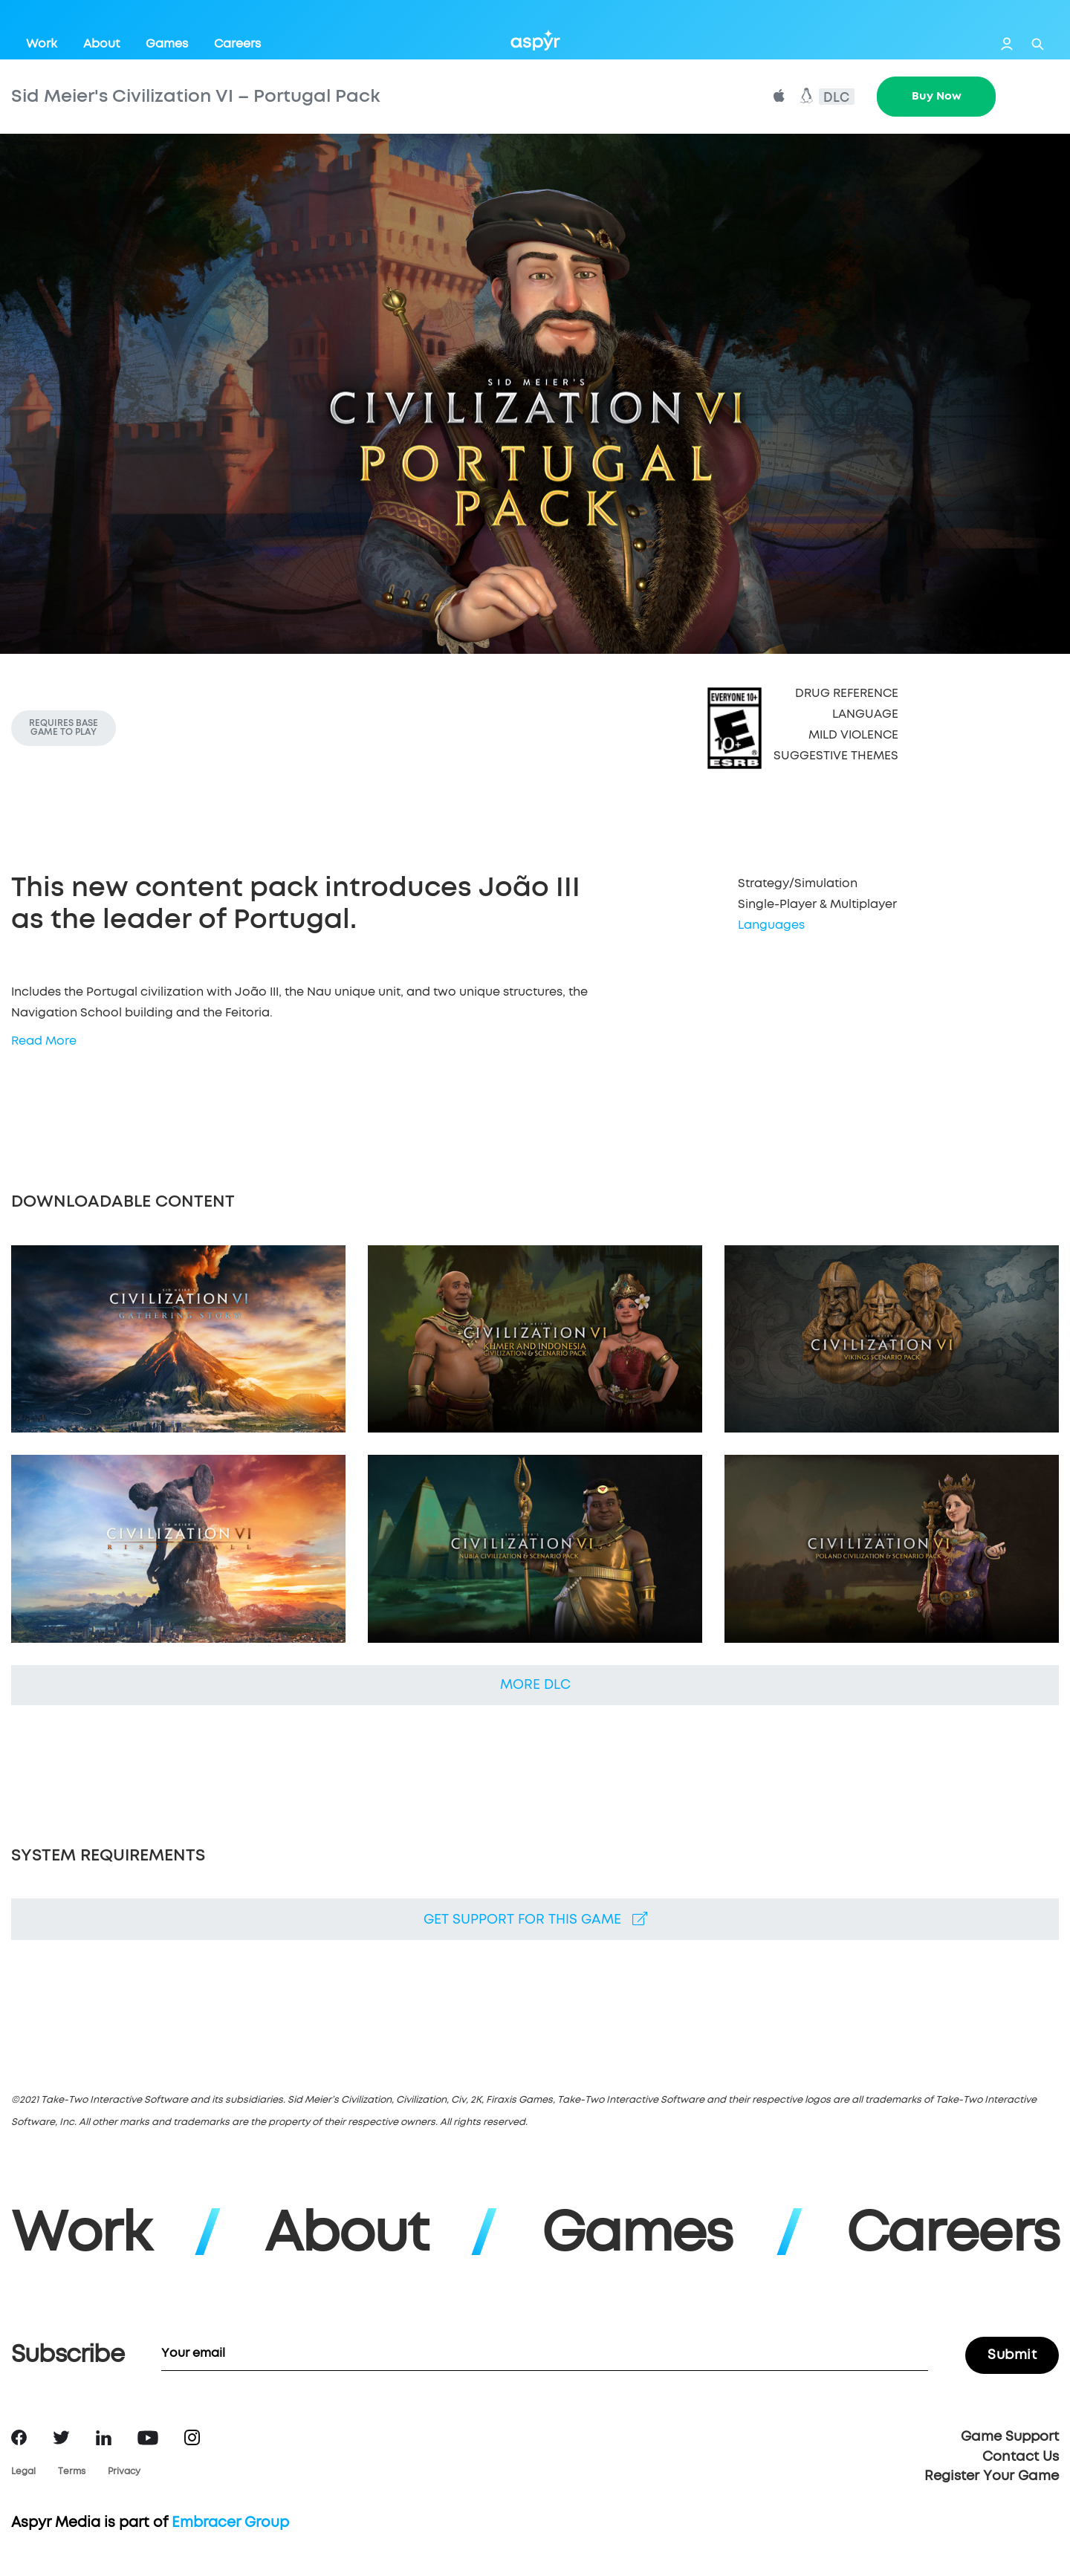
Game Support (1010, 2437)
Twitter (61, 2437)
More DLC (535, 1685)
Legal (23, 2472)
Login (1007, 44)
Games (167, 44)
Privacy (124, 2472)
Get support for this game (535, 1919)
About (101, 44)
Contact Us (1020, 2457)
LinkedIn (103, 2437)
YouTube (147, 2437)
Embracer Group (230, 2523)
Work (41, 44)
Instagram (192, 2437)
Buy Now (937, 96)
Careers (237, 44)
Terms (71, 2472)
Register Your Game (991, 2476)
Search (1037, 44)
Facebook (19, 2437)
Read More (44, 1041)
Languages (771, 925)
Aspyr (535, 40)
